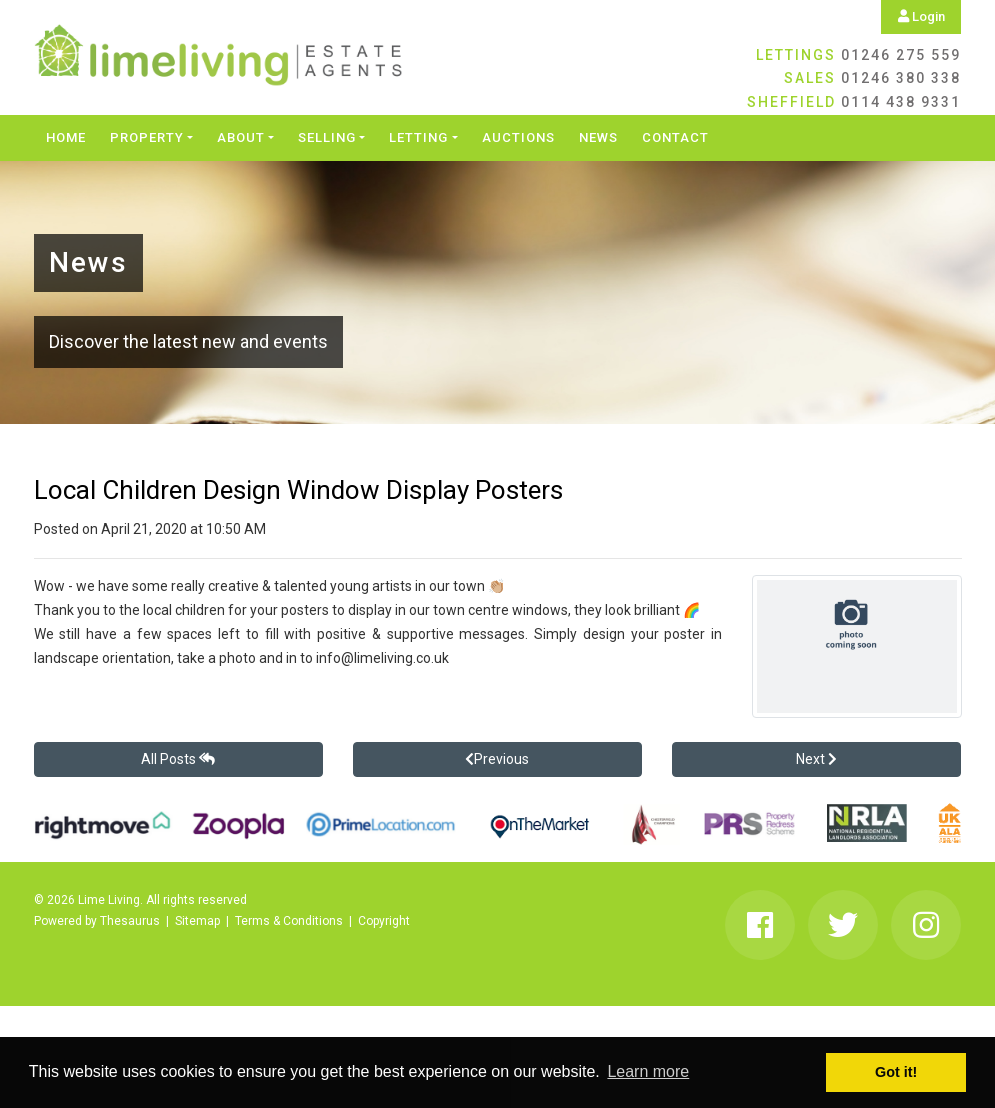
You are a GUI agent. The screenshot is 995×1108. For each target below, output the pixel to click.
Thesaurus (130, 921)
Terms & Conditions (289, 921)
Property (147, 137)
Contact (675, 137)
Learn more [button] (648, 1071)
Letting (418, 137)
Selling (327, 137)
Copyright (384, 921)
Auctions (518, 137)
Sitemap (197, 921)
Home (66, 137)
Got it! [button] (896, 1072)
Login (921, 16)
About (241, 137)
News (598, 137)
